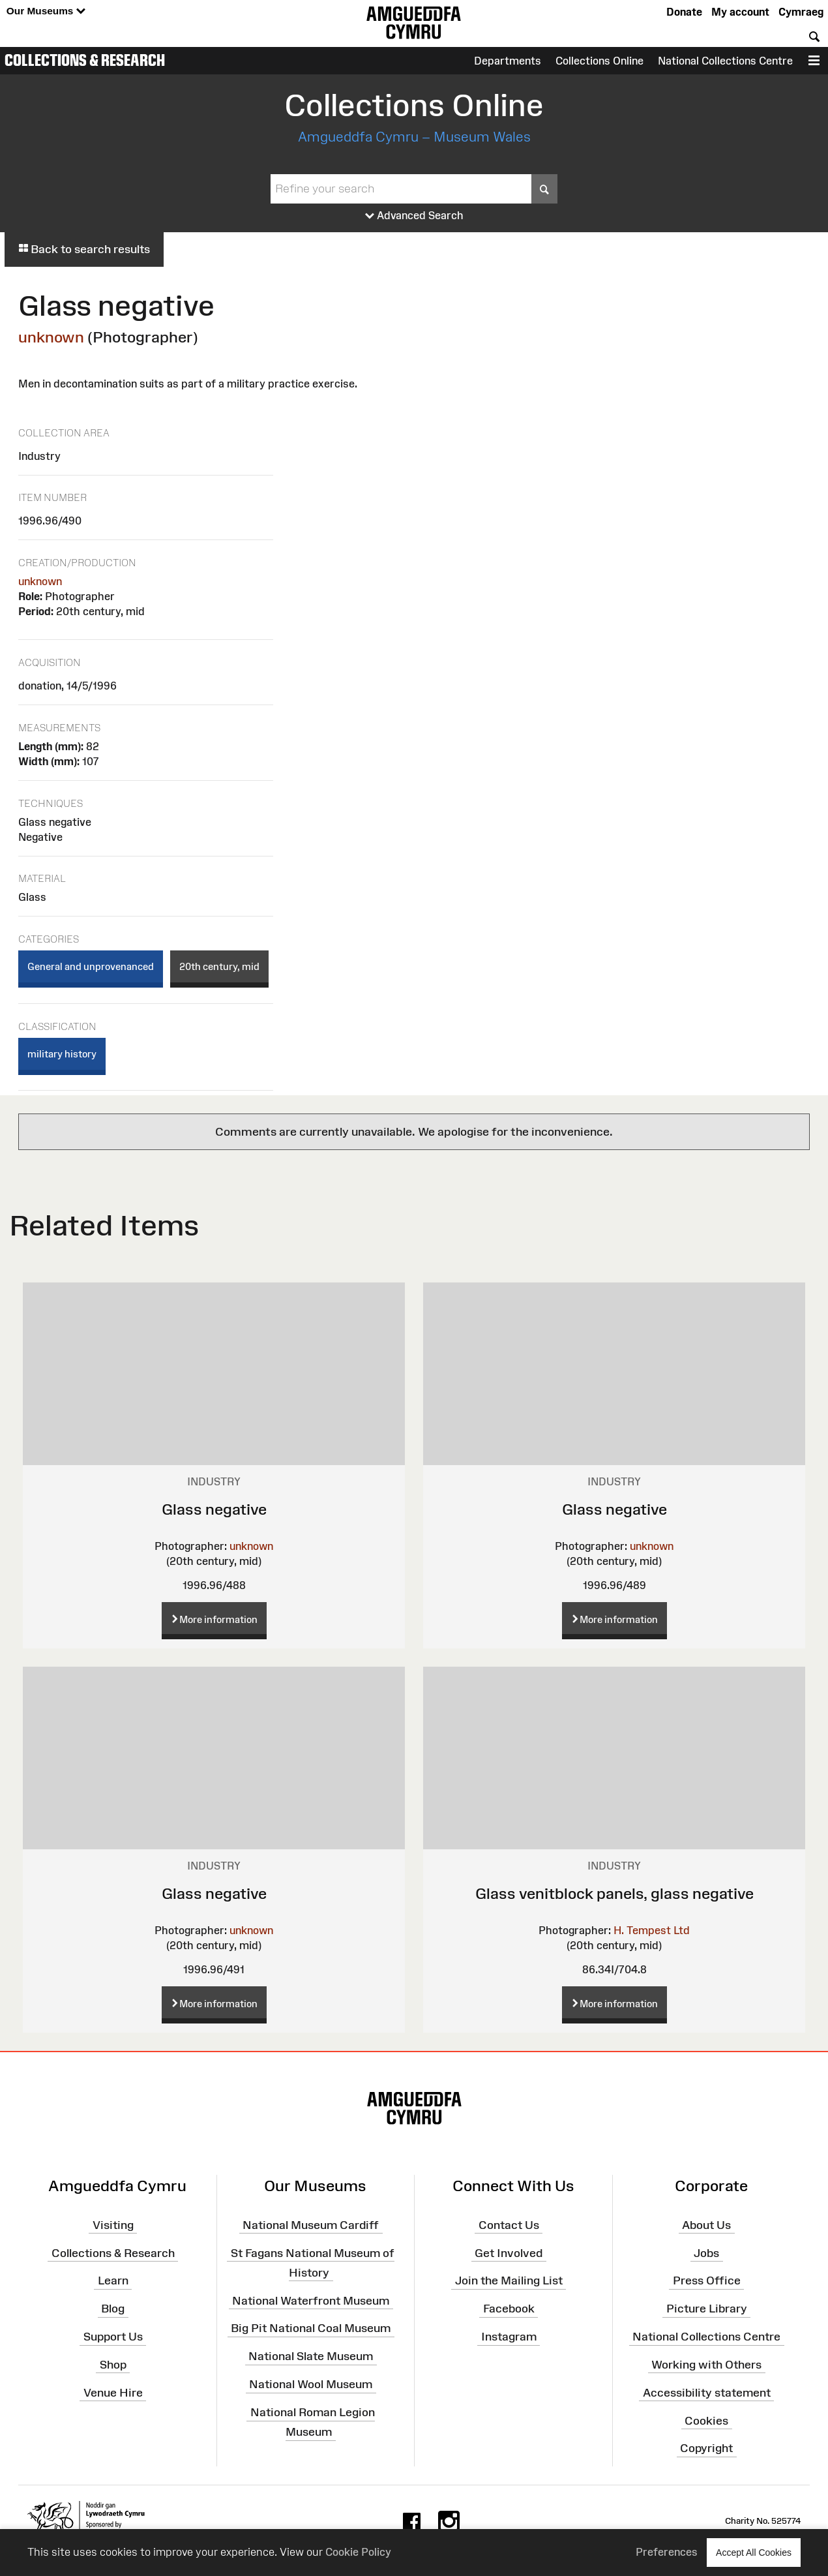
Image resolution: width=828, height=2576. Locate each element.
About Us (706, 2225)
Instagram (509, 2336)
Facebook (509, 2308)
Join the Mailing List (509, 2280)
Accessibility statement (707, 2392)
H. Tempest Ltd (652, 1930)
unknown (51, 337)
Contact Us (509, 2225)
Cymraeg (800, 12)
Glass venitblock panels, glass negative (614, 1893)
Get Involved (508, 2252)
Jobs (706, 2252)
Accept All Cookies (753, 2552)
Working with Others (706, 2364)
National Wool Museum (310, 2384)
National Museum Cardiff (311, 2225)
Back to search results (84, 249)
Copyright (706, 2448)
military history (61, 1053)
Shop (113, 2364)
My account (740, 12)
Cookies (706, 2420)
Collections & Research (85, 60)
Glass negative (214, 1509)
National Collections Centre (725, 61)
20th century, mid (219, 966)
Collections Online (599, 61)
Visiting (113, 2225)
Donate (684, 12)
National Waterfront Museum (310, 2300)
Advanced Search (414, 215)
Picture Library (706, 2308)
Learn (113, 2280)
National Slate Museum (310, 2356)
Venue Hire (113, 2392)
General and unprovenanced (90, 966)
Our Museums (46, 11)
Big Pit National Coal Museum (311, 2328)
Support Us (113, 2336)
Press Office (707, 2280)
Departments (507, 61)
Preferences (667, 2552)
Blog (113, 2308)
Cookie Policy (358, 2552)
